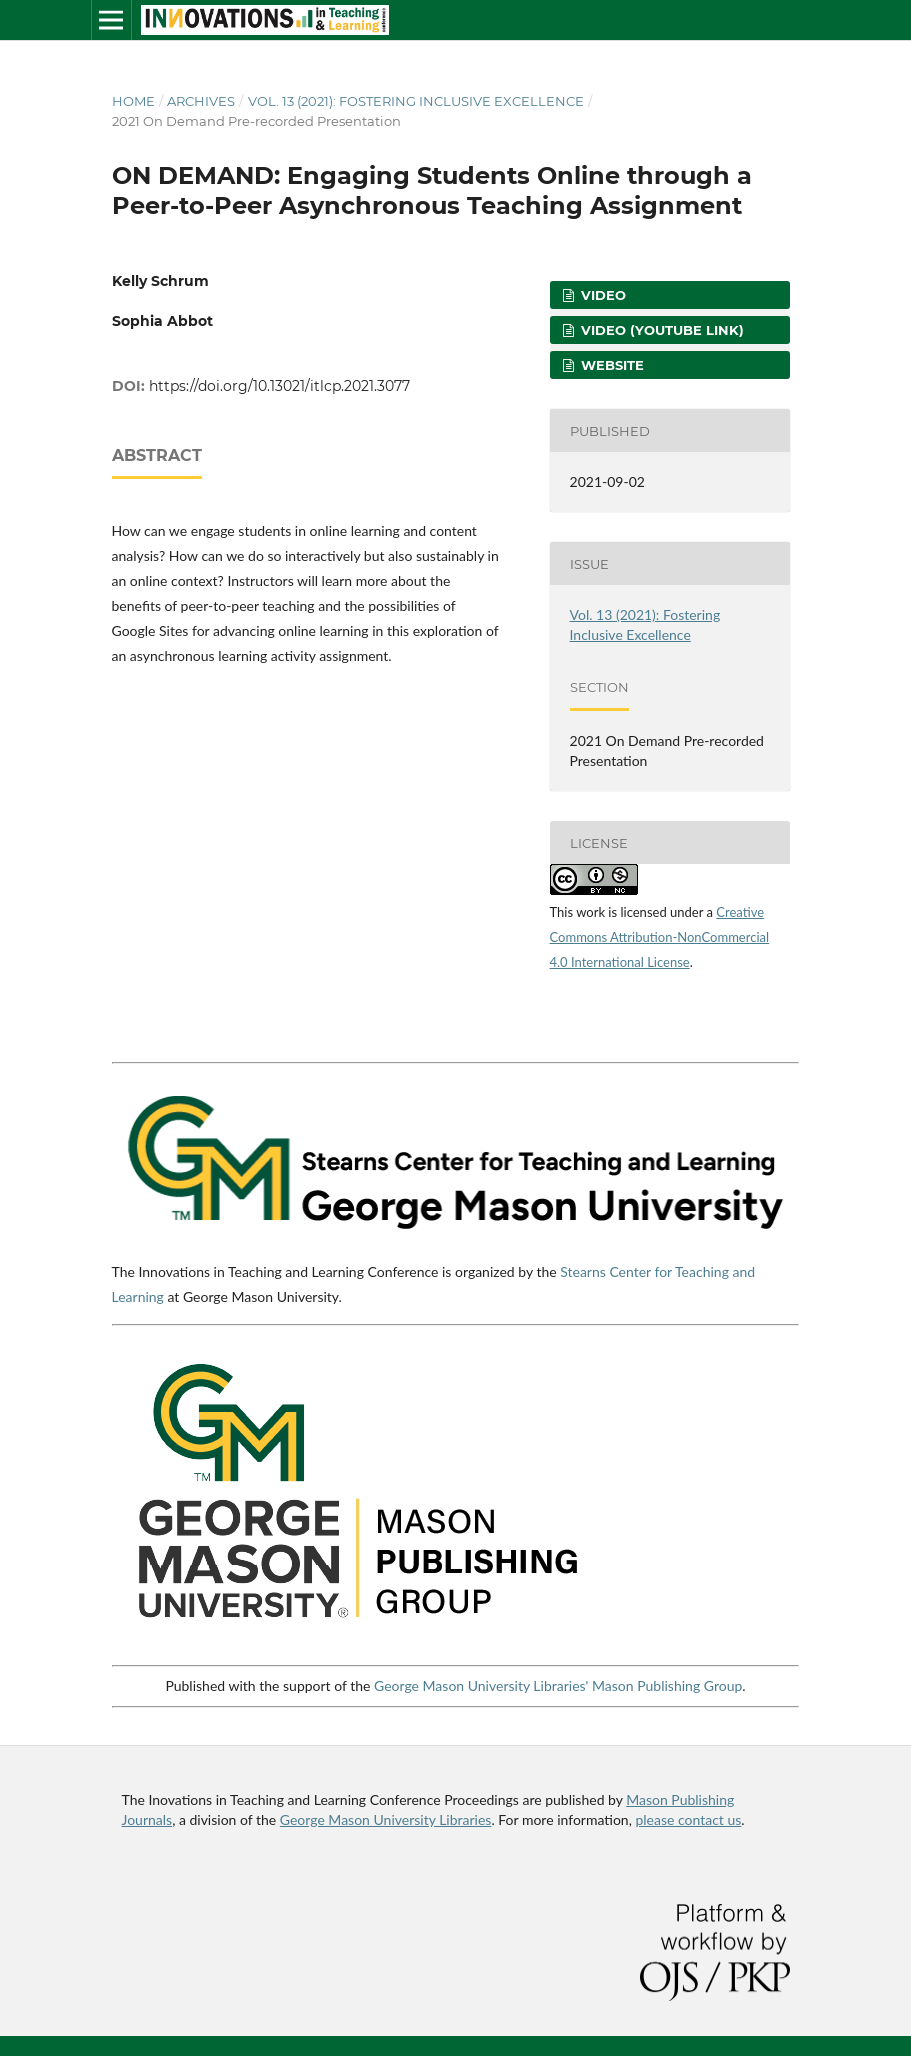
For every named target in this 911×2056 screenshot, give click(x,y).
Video (601, 295)
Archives (201, 101)
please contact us (688, 1819)
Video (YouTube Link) (660, 330)
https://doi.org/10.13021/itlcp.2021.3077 (279, 386)
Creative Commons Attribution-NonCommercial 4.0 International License (660, 937)
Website (610, 365)
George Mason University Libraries (386, 1819)
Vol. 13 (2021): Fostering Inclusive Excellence (416, 101)
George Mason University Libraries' (481, 1685)
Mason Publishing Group (667, 1685)
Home (133, 101)
